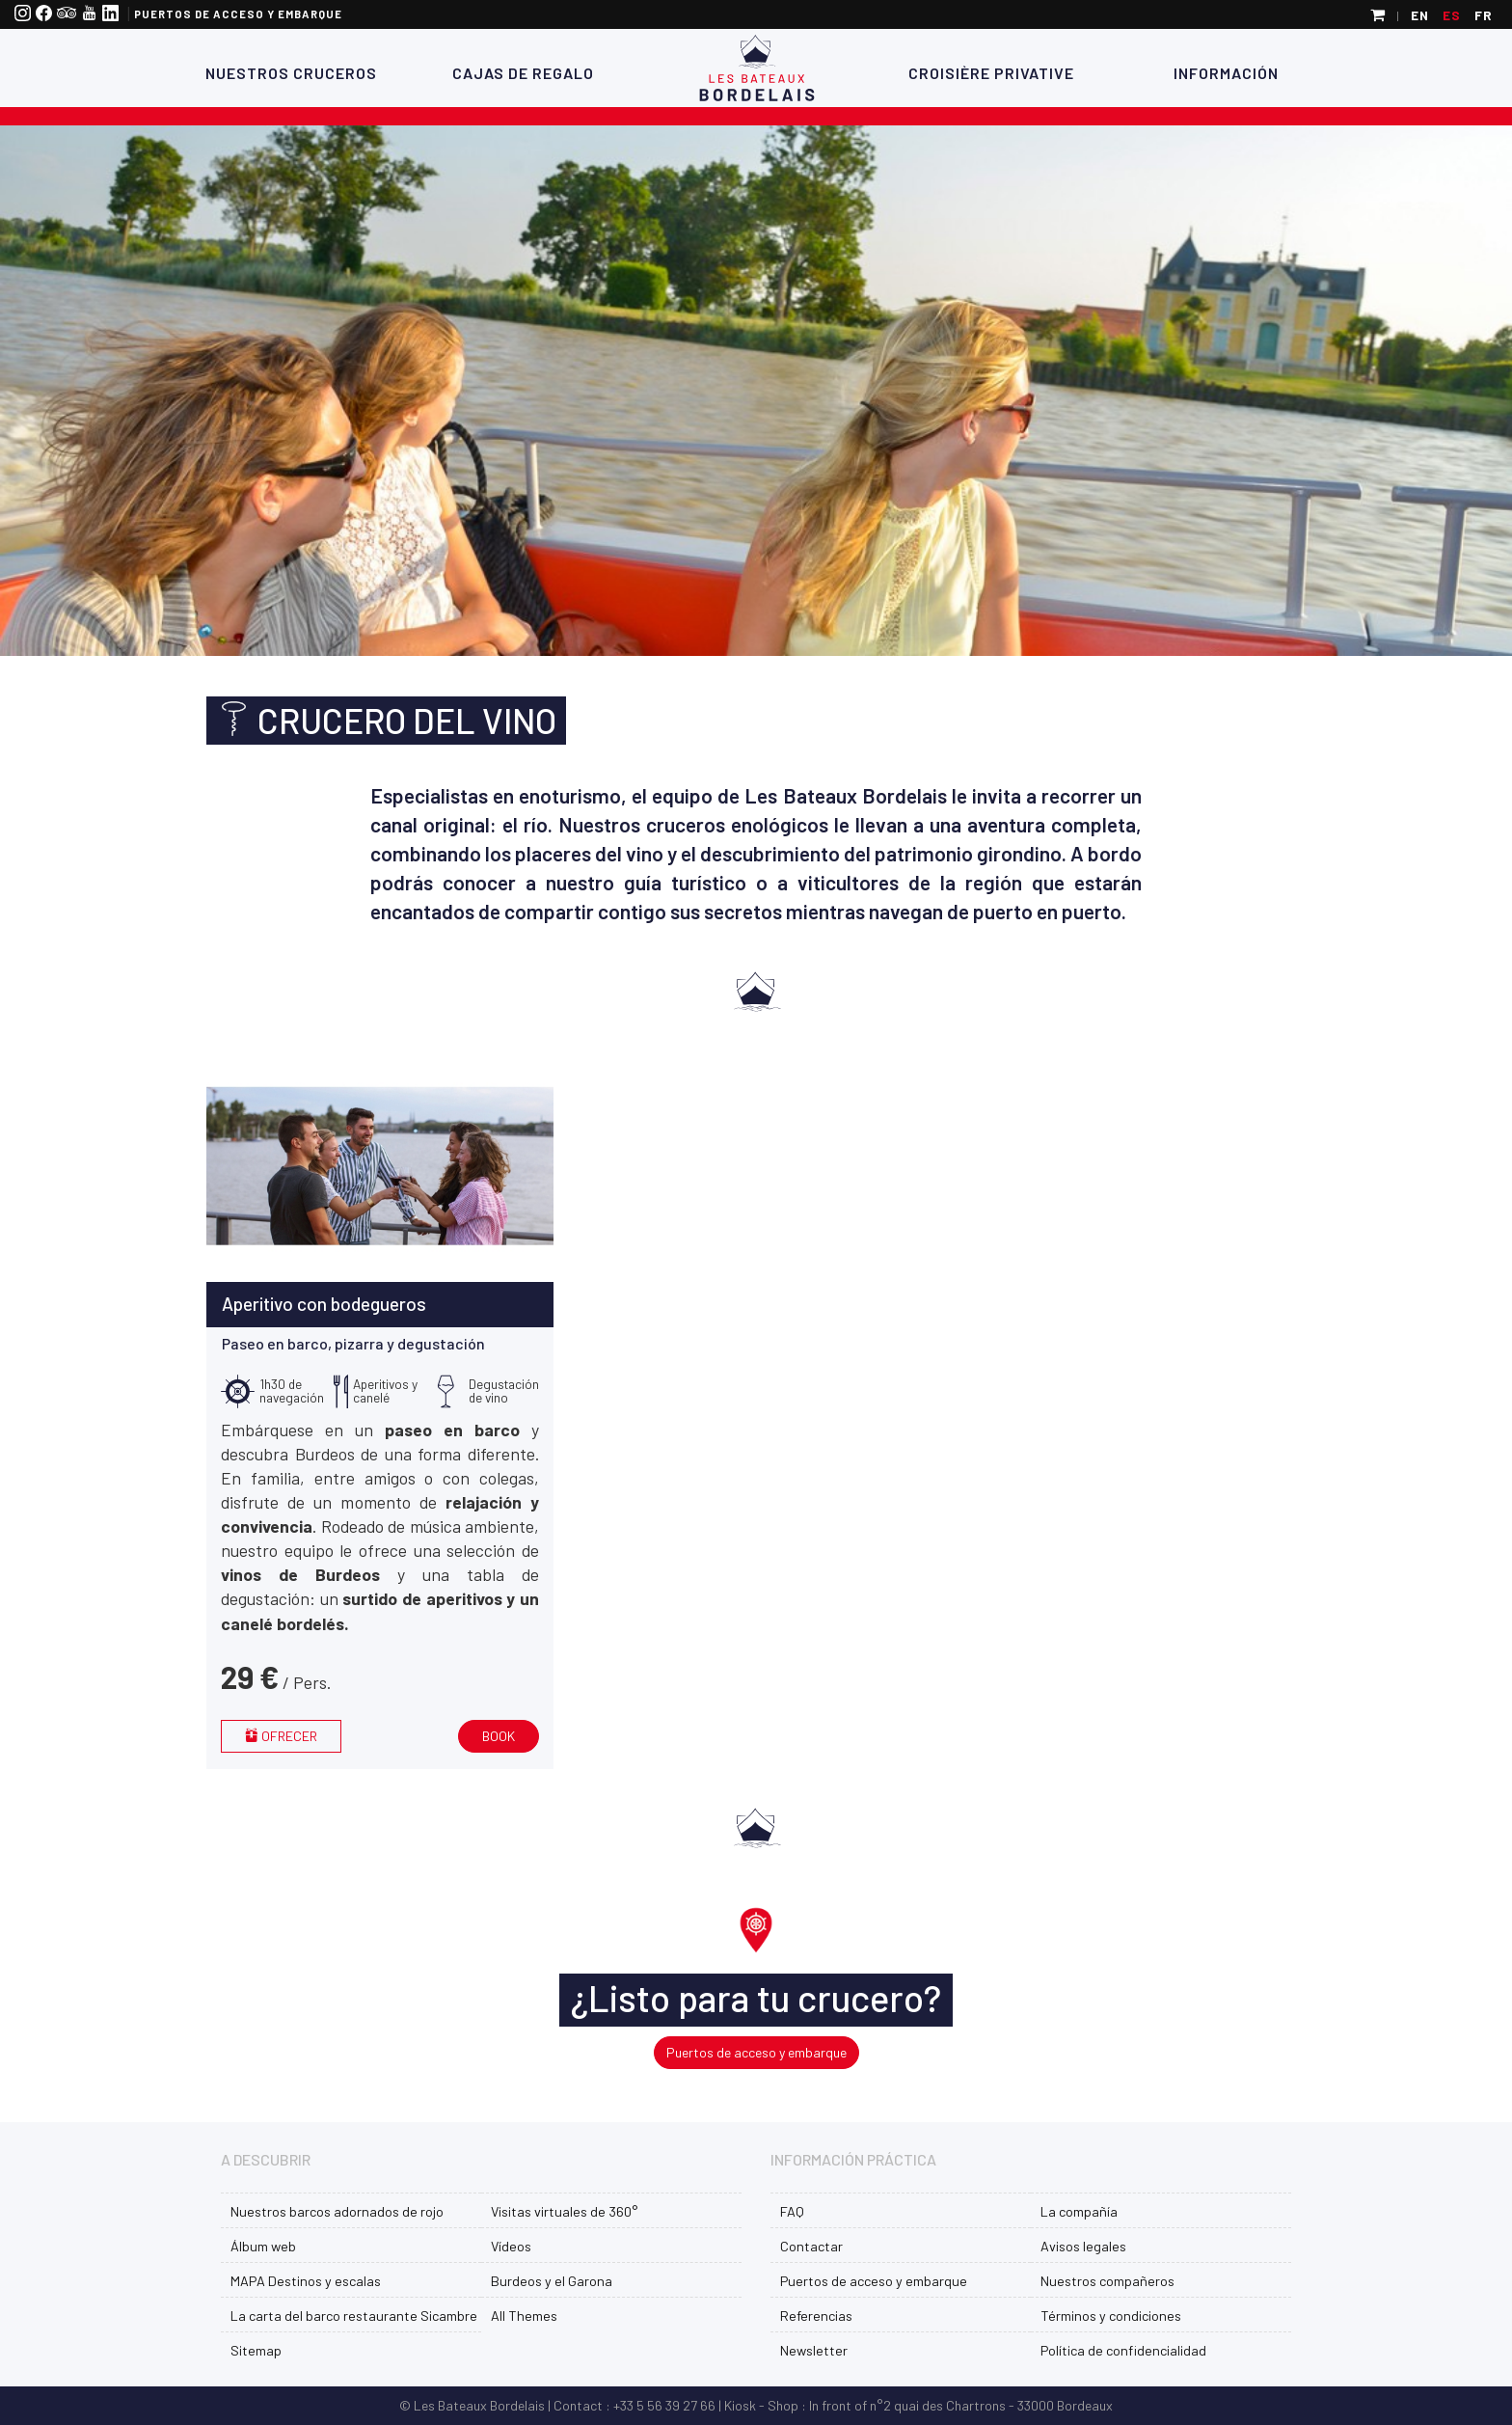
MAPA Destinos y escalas (305, 2281)
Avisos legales (1083, 2246)
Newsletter (814, 2350)
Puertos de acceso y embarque (238, 14)
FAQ (792, 2211)
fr (1483, 15)
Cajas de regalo (521, 73)
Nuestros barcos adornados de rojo (337, 2211)
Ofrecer (281, 1736)
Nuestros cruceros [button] (291, 73)
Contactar (811, 2246)
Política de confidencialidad (1123, 2350)
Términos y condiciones (1110, 2315)
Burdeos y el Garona (551, 2281)
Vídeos (511, 2246)
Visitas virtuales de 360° (564, 2211)
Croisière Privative (991, 73)
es (1452, 15)
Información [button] (1226, 73)
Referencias (816, 2315)
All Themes (524, 2315)
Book (498, 1736)
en (1420, 15)
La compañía (1079, 2211)
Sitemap (256, 2350)
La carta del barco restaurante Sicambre (353, 2315)
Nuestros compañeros (1107, 2281)
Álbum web (263, 2246)
